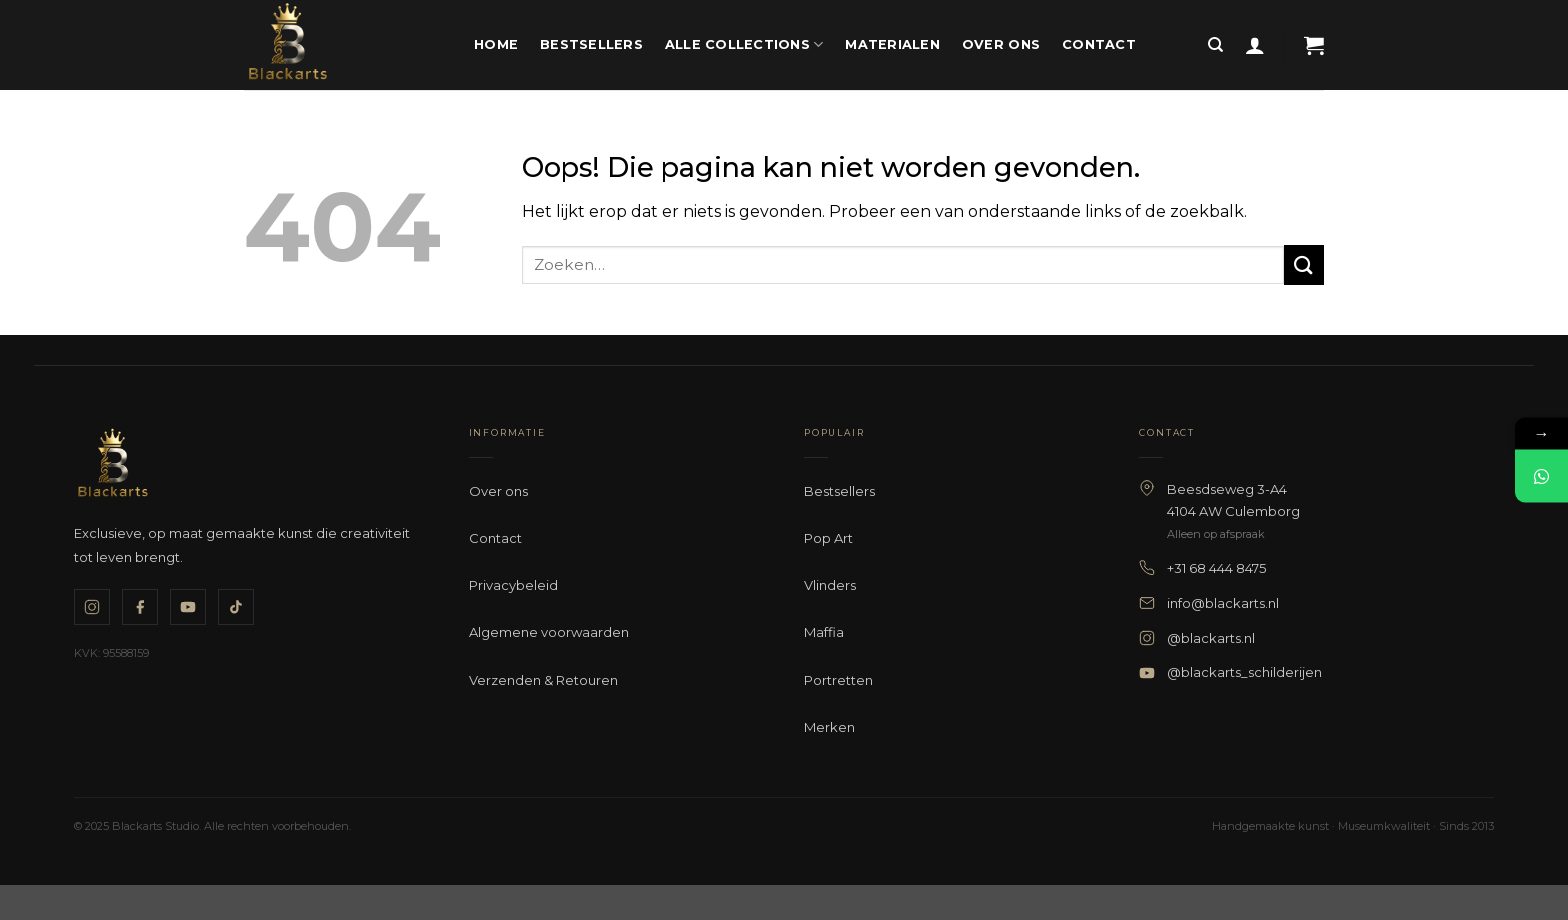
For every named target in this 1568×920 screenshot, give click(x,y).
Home (496, 44)
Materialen (892, 44)
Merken (829, 727)
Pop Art (828, 538)
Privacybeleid (513, 585)
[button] (1255, 45)
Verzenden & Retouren (543, 680)
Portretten (838, 680)
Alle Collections (744, 44)
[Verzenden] (1304, 264)
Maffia (824, 632)
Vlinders (830, 585)
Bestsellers (591, 44)
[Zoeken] (1215, 45)
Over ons (1001, 44)
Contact (1099, 44)
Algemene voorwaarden (549, 632)
